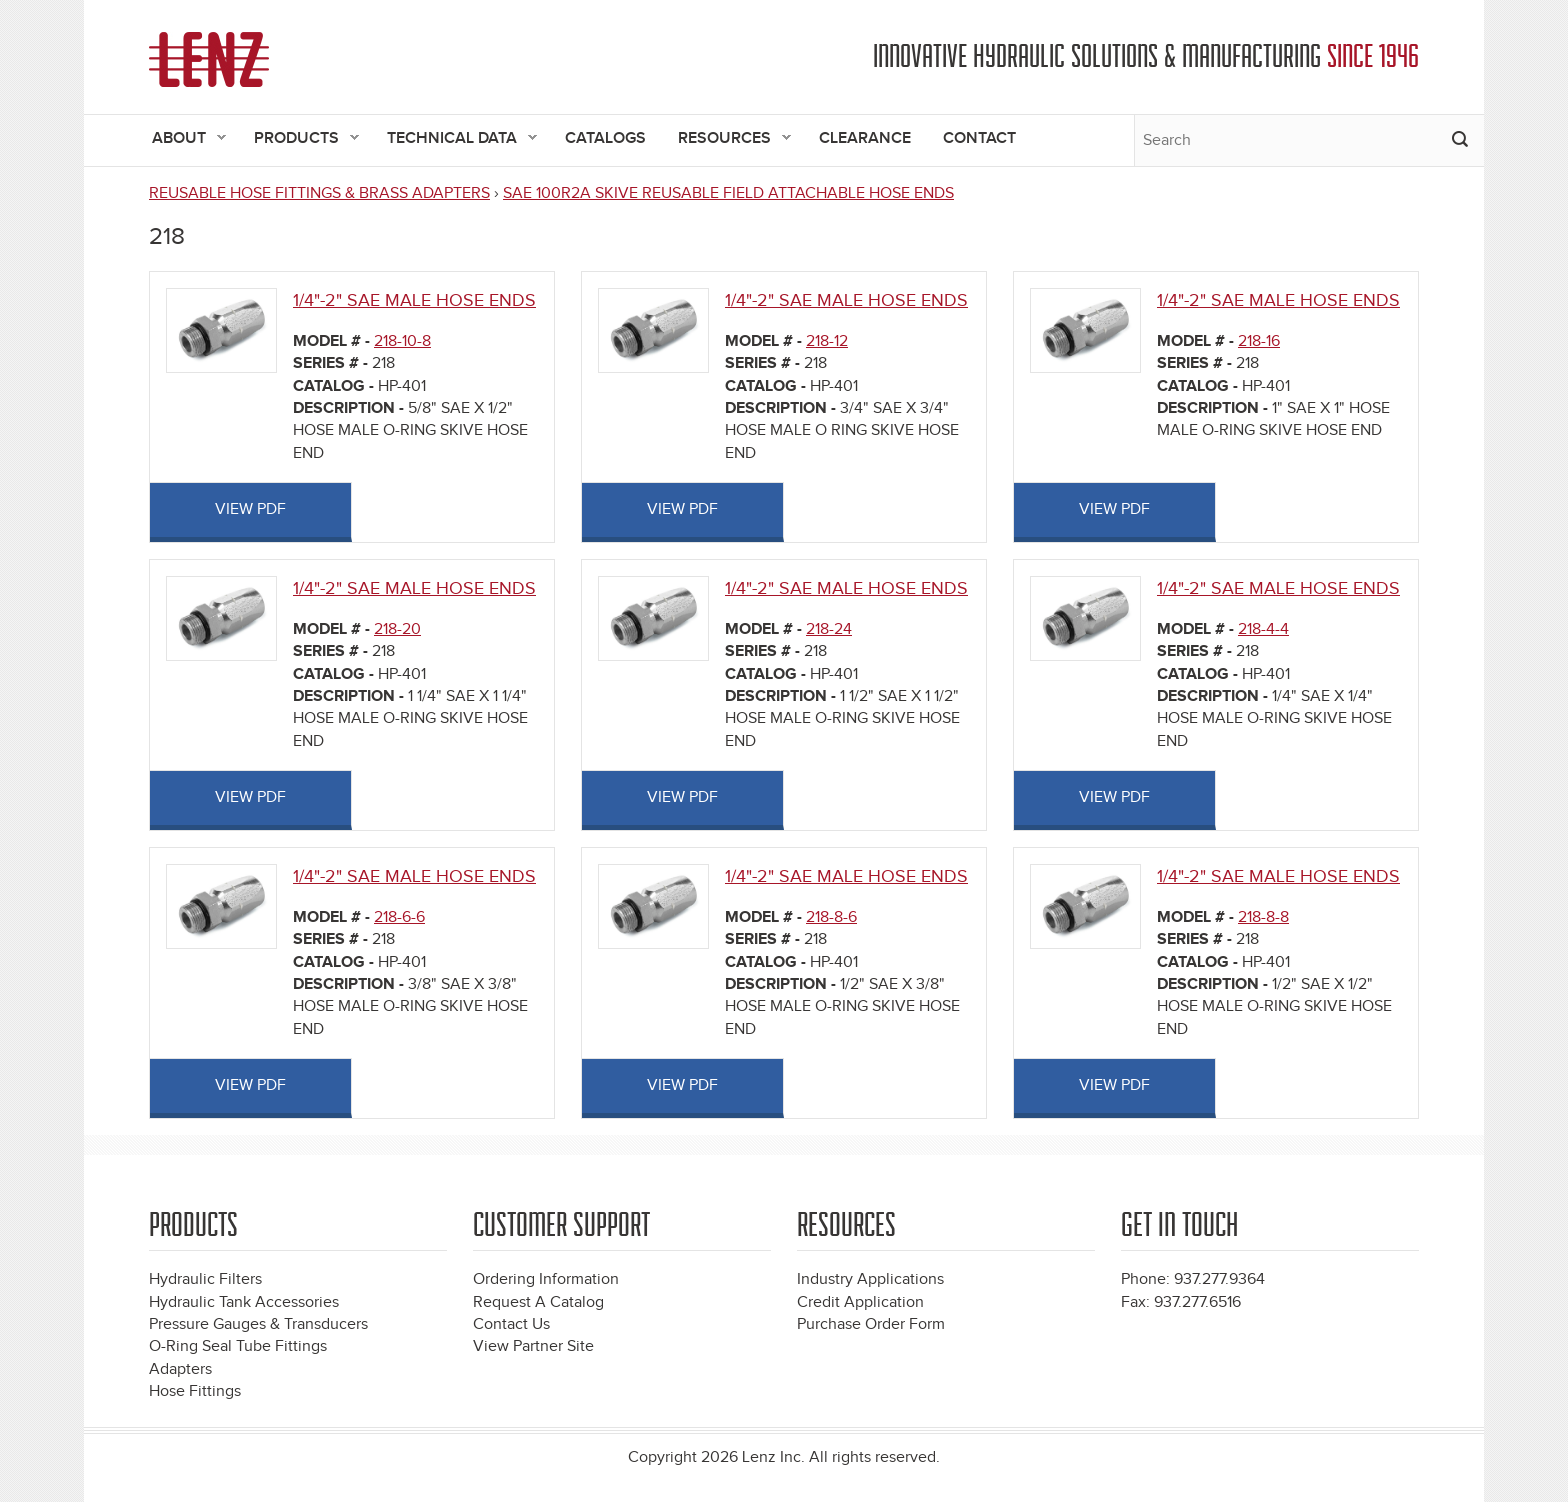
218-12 (827, 341)
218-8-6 (831, 917)
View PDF (250, 509)
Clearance (865, 138)
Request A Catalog (538, 1302)
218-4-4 (1263, 629)
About (181, 139)
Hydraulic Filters (205, 1279)
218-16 (1259, 341)
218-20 (397, 629)
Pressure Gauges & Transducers (258, 1324)
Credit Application (860, 1302)
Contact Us (511, 1324)
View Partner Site (533, 1346)
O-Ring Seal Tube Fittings (238, 1346)
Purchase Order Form (871, 1324)
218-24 (829, 629)
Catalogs (605, 138)
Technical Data (454, 139)
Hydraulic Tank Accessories (244, 1302)
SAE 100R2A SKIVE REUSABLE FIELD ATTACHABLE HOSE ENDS (728, 193)
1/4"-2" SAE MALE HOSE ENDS (414, 300)
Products (298, 139)
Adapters (180, 1369)
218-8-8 (1263, 917)
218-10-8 (402, 341)
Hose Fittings (195, 1391)
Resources (726, 139)
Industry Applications (870, 1279)
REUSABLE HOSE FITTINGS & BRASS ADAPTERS (319, 193)
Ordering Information (546, 1279)
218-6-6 (399, 917)
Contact (979, 138)
